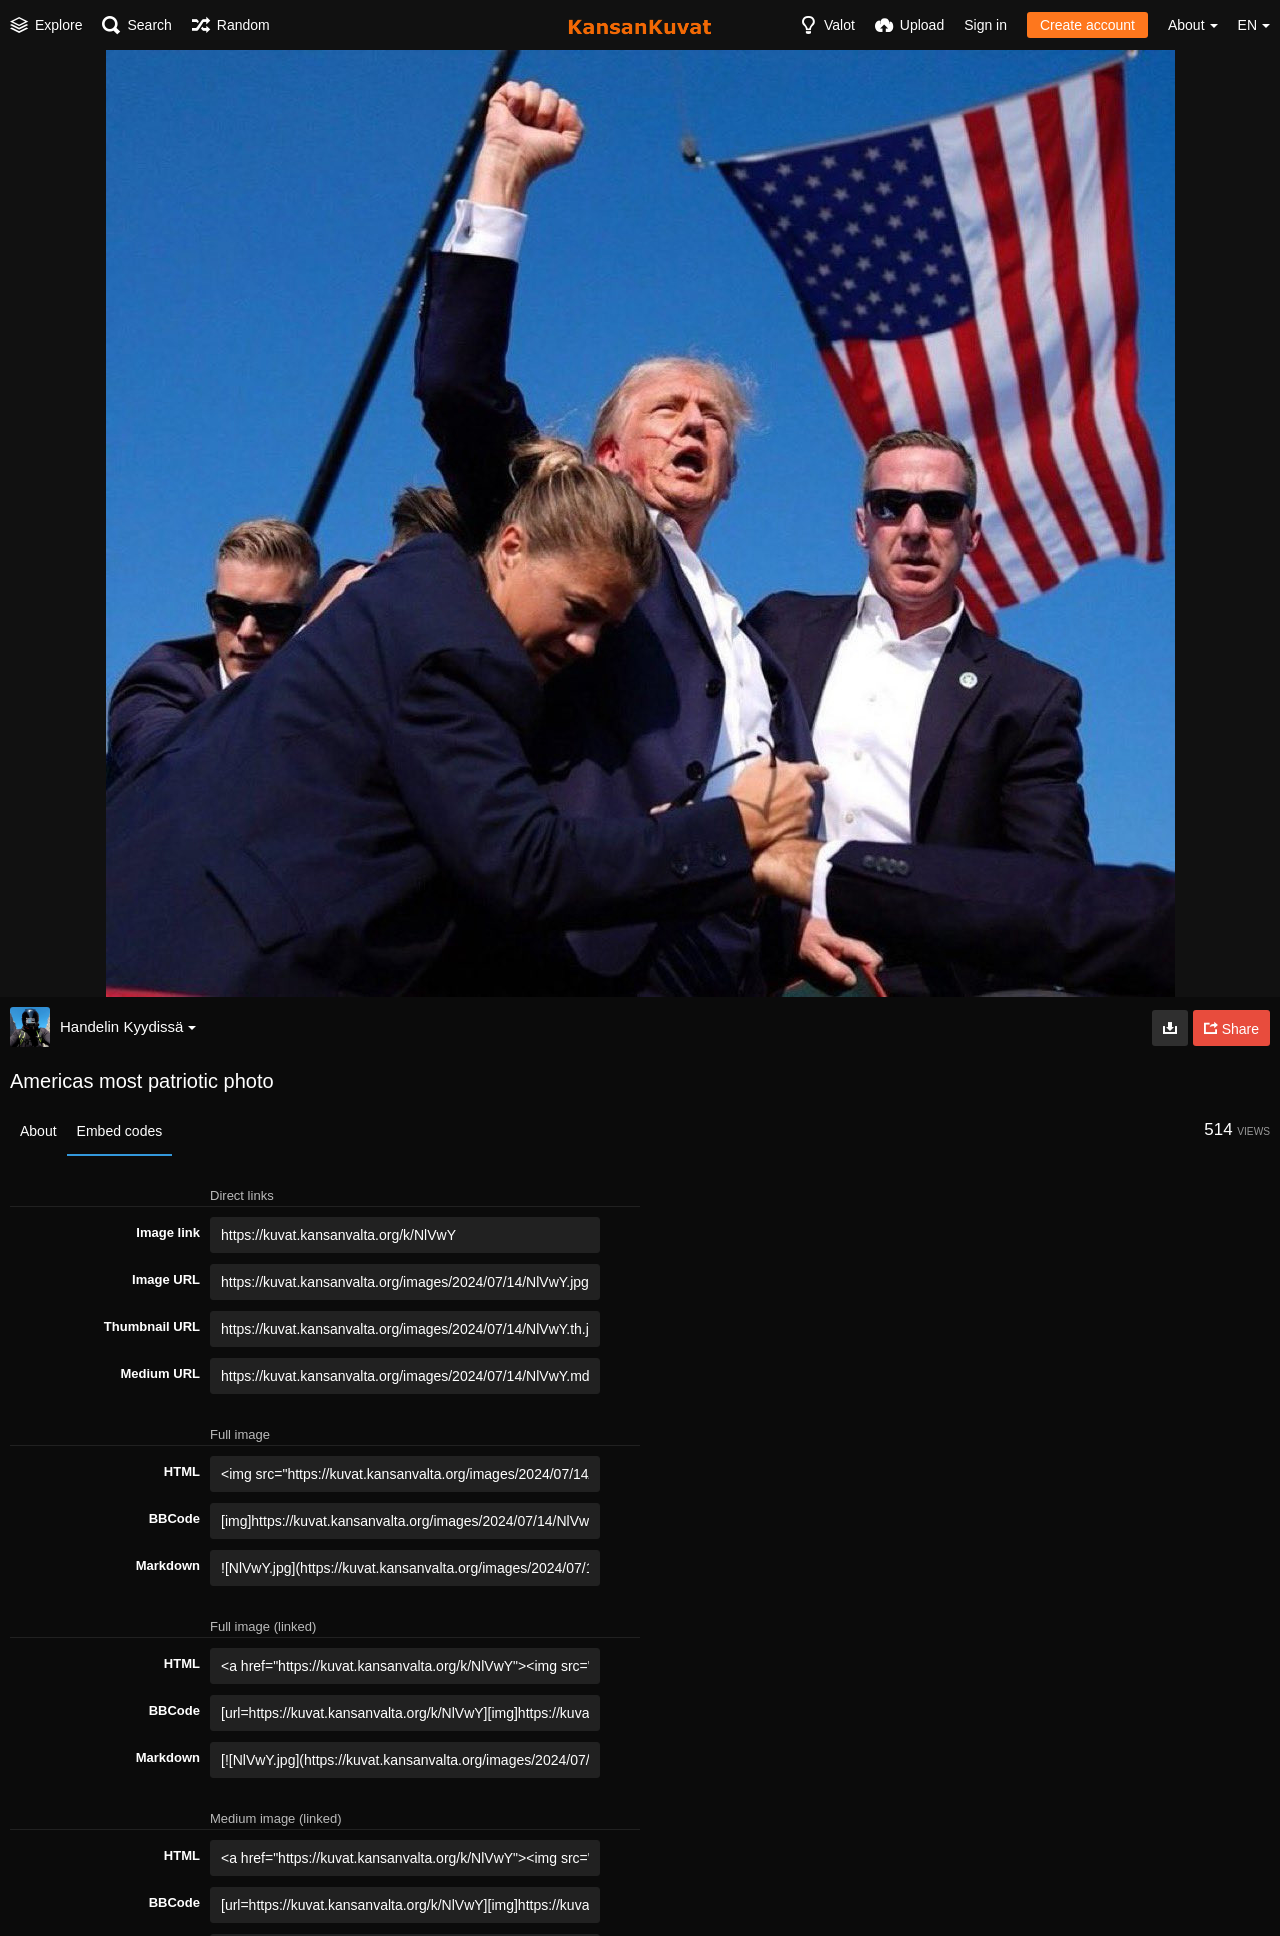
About (38, 1131)
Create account (1087, 25)
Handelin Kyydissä (128, 1026)
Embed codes (120, 1131)
